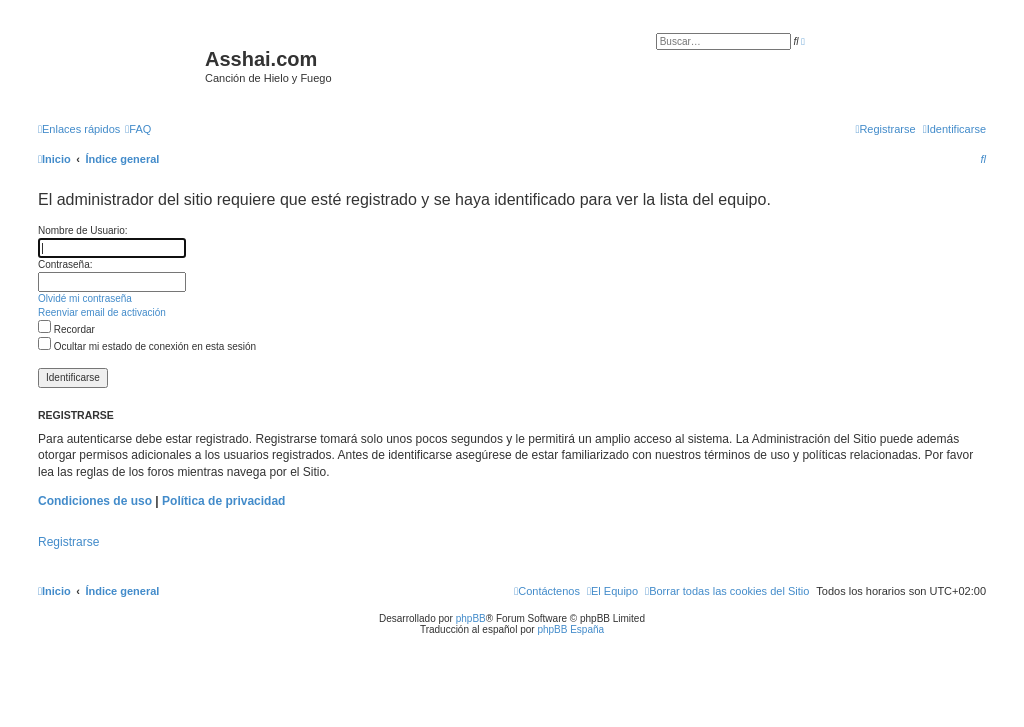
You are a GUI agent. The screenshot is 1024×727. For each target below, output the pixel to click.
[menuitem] (138, 129)
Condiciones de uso (95, 501)
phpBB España (570, 629)
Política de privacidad (223, 501)
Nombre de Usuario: (82, 230)
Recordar (66, 329)
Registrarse (68, 542)
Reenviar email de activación (102, 312)
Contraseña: (65, 264)
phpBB (471, 618)
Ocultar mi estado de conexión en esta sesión (147, 346)
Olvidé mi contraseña (85, 298)
